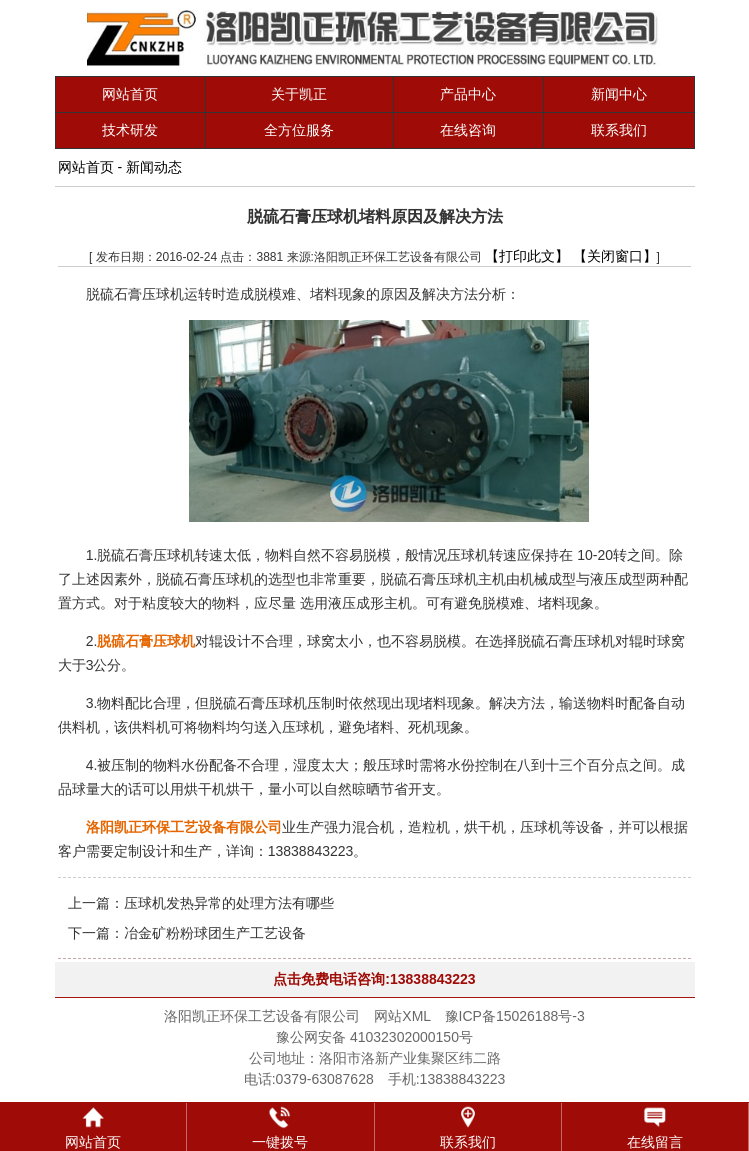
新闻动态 (154, 167)
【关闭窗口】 (615, 256)
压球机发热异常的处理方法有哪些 (229, 903)
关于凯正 (299, 94)
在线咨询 (468, 130)
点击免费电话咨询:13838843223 (374, 979)
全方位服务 (299, 130)
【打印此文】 (527, 256)
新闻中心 (619, 94)
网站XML (402, 1016)
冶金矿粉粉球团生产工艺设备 (215, 933)
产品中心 (468, 94)
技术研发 (130, 130)
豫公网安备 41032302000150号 (374, 1037)
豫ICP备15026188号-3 (515, 1016)
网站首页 (130, 94)
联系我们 (619, 130)
